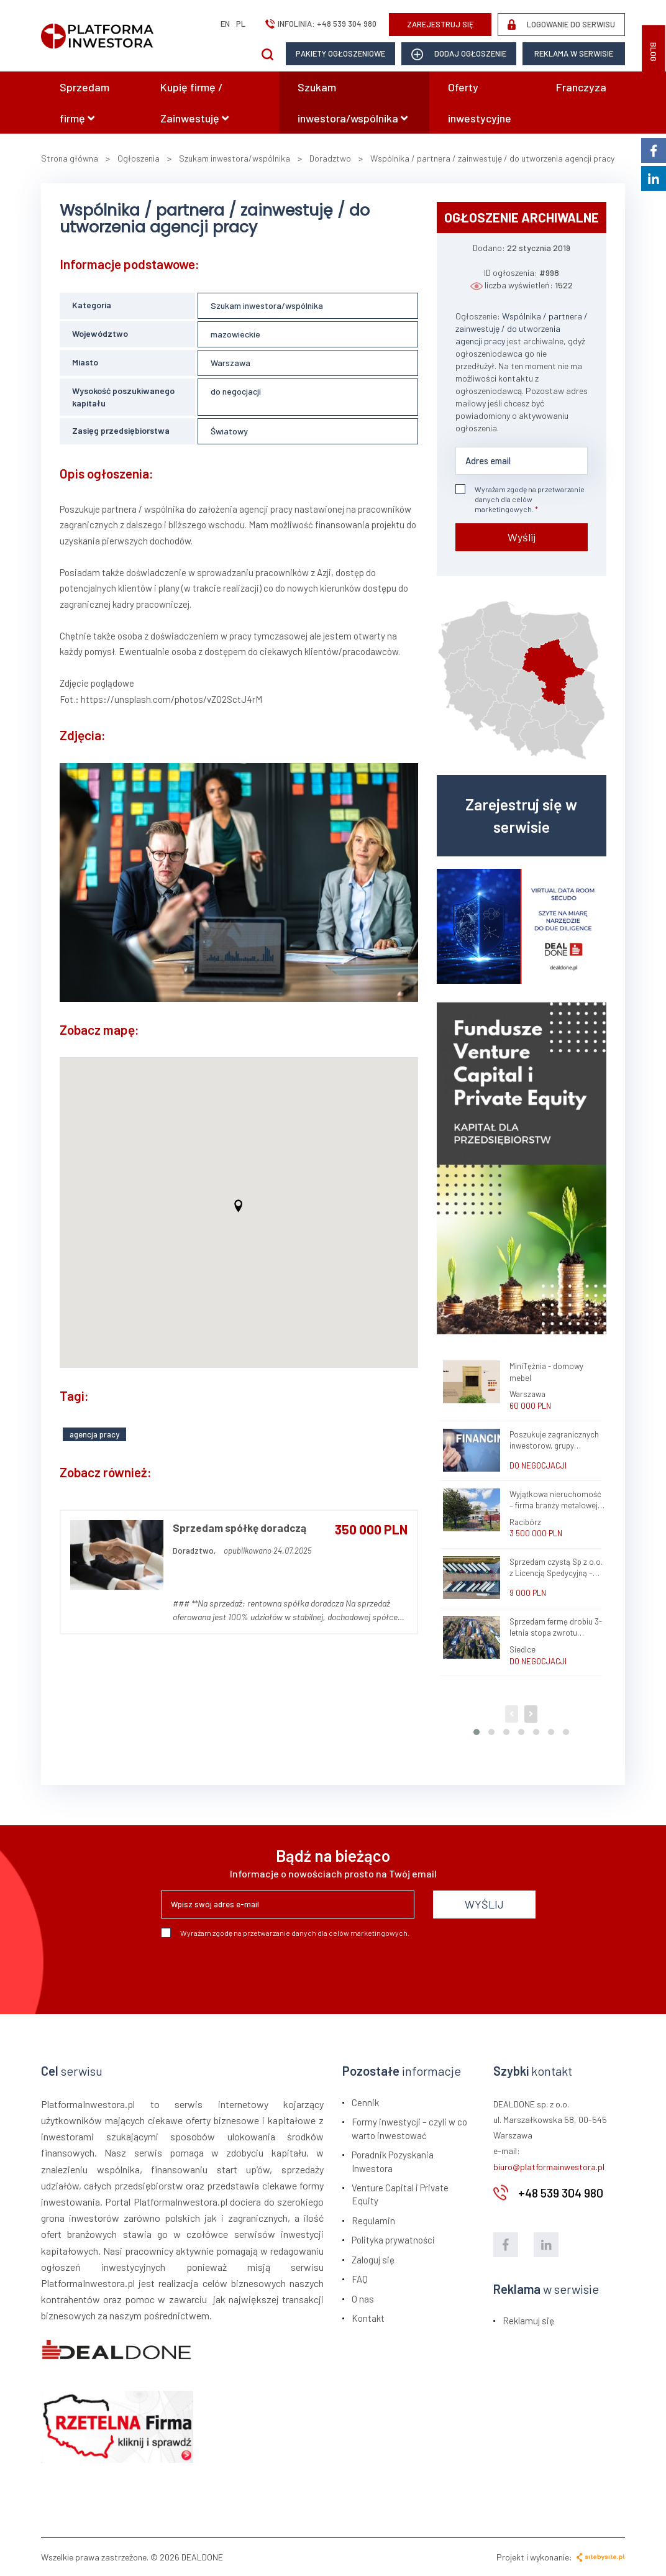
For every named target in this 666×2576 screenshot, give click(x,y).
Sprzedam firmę (84, 102)
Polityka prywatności (393, 2239)
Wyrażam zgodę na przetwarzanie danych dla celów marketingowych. (520, 498)
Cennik (365, 2102)
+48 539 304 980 (346, 24)
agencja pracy (94, 1434)
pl (240, 24)
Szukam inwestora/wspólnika (353, 102)
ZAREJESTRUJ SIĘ (440, 24)
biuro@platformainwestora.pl (548, 2166)
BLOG (654, 52)
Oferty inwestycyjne (479, 102)
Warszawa (230, 362)
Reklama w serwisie (573, 53)
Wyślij (522, 537)
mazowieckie (235, 334)
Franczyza (581, 87)
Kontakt (368, 2318)
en (225, 24)
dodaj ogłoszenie (458, 54)
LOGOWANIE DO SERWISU (561, 24)
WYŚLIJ (484, 1904)
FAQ (360, 2279)
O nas (363, 2298)
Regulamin (373, 2220)
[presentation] (255, 1971)
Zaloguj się (373, 2259)
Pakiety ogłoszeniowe (340, 53)
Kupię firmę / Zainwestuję (194, 102)
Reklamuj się (528, 2320)
